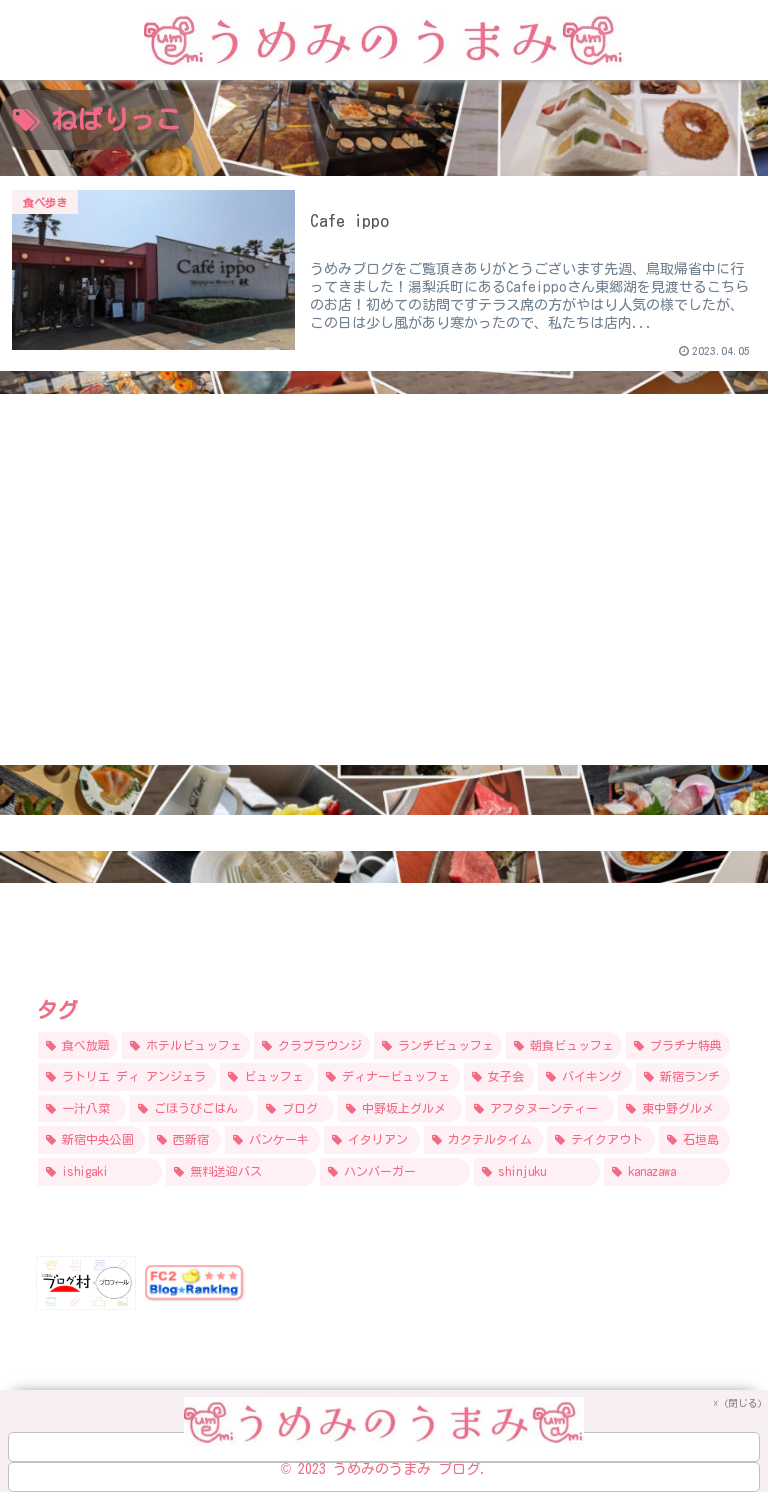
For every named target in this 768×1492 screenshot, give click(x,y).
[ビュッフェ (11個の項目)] (267, 1077)
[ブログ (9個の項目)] (296, 1109)
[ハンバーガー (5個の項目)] (395, 1172)
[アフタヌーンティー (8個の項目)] (540, 1109)
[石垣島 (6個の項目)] (694, 1140)
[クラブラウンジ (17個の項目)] (312, 1046)
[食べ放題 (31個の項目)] (78, 1046)
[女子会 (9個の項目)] (499, 1077)
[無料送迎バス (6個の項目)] (241, 1172)
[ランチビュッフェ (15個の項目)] (438, 1046)
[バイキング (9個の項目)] (585, 1077)
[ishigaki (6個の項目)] (100, 1172)
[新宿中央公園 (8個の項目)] (91, 1140)
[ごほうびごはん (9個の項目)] (192, 1109)
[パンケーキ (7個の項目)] (272, 1140)
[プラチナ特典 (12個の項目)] (678, 1046)
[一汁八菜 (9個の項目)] (82, 1109)
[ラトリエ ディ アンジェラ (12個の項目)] (127, 1077)
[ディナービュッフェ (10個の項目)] (389, 1077)
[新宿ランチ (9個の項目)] (683, 1077)
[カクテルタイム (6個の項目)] (483, 1140)
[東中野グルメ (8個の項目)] (674, 1109)
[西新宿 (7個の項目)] (184, 1140)
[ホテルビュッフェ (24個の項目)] (186, 1046)
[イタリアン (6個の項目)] (371, 1140)
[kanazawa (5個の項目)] (667, 1172)
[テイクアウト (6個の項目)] (600, 1140)
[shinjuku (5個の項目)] (537, 1172)
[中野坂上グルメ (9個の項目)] (400, 1109)
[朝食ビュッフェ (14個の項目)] (564, 1046)
